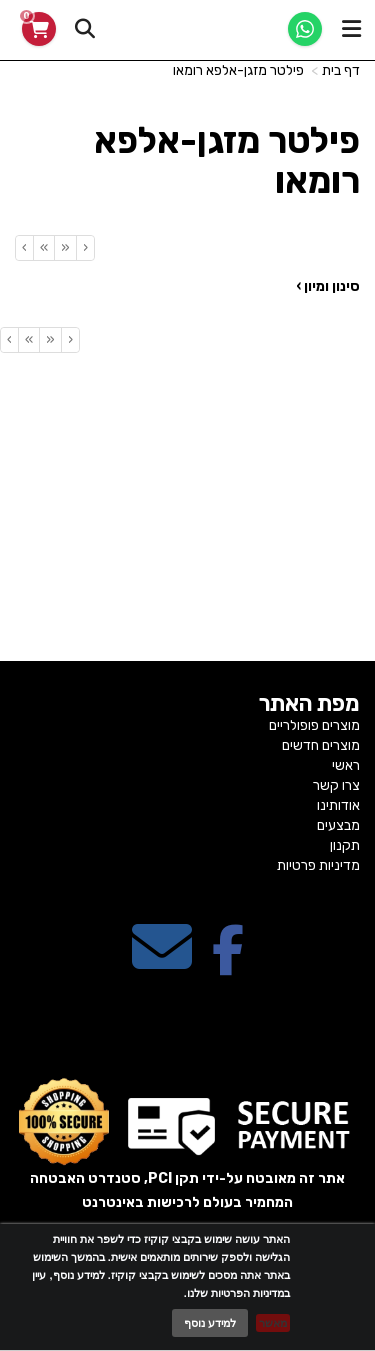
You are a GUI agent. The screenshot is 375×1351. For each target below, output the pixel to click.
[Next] (43, 248)
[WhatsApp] (305, 29)
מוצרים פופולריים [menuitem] (314, 725)
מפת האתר (309, 704)
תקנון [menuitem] (345, 845)
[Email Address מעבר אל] (162, 964)
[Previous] (65, 248)
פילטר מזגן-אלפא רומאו (238, 70)
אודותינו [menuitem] (338, 805)
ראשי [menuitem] (346, 765)
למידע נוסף (210, 1323)
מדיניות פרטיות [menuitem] (318, 865)
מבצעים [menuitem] (338, 825)
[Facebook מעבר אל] (228, 964)
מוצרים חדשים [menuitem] (321, 745)
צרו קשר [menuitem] (336, 785)
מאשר (273, 1323)
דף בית (341, 70)
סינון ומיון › (328, 286)
